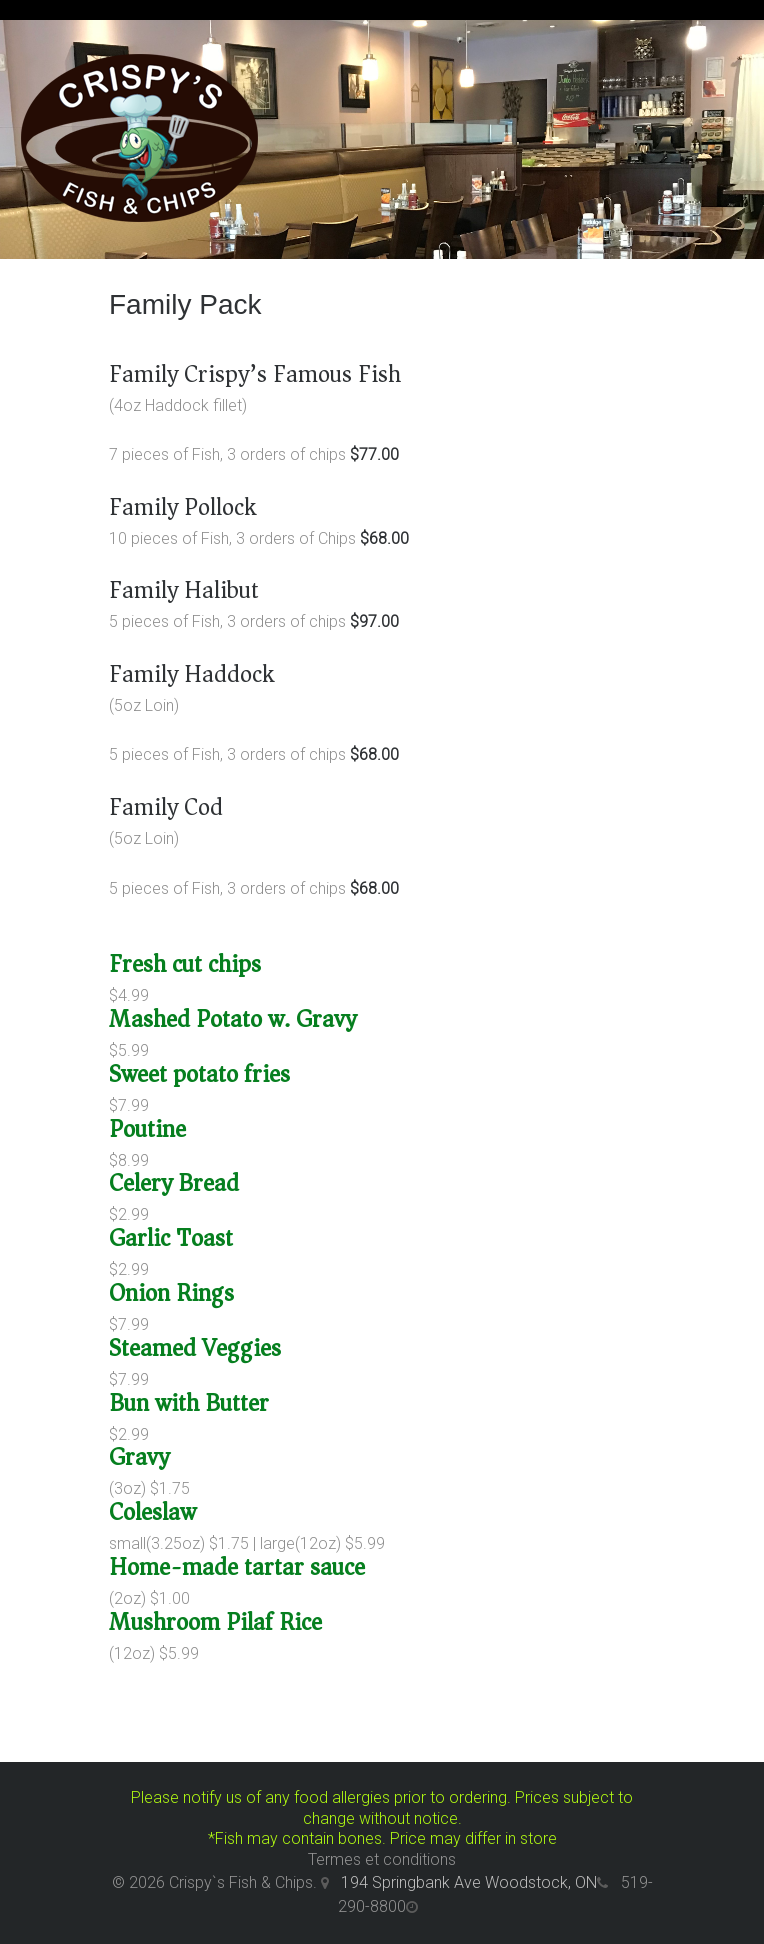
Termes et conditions (382, 1859)
